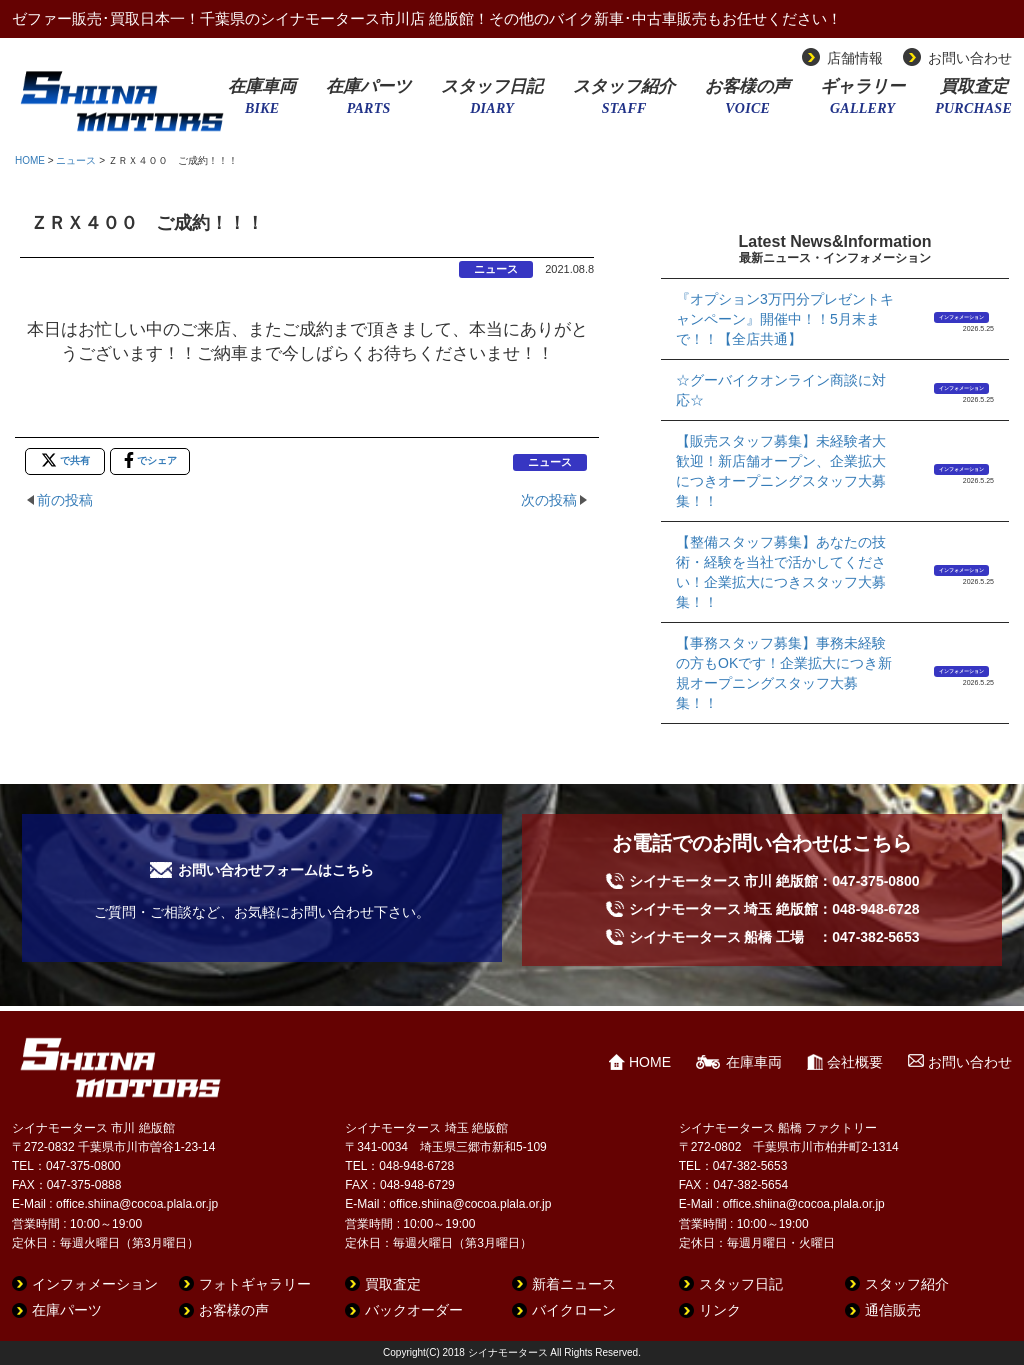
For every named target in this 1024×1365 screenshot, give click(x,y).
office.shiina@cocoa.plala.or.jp (137, 1204)
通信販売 (893, 1310)
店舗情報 (855, 58)
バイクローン (574, 1310)
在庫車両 (262, 103)
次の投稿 (549, 500)
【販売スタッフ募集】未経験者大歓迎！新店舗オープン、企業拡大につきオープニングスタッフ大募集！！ (781, 471)
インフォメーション (961, 317)
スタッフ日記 (492, 103)
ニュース (76, 160)
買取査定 (973, 103)
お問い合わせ (970, 58)
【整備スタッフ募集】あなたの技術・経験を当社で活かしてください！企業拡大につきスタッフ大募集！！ (781, 572)
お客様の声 (747, 103)
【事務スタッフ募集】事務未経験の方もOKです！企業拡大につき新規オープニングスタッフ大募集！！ (784, 673)
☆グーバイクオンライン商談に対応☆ (781, 390)
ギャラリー (862, 103)
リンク (720, 1310)
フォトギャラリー (255, 1284)
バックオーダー (414, 1310)
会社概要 (855, 1062)
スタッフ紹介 (624, 103)
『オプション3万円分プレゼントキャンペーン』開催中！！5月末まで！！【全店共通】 (785, 319)
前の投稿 (65, 500)
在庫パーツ (368, 103)
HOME (30, 160)
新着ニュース (574, 1284)
